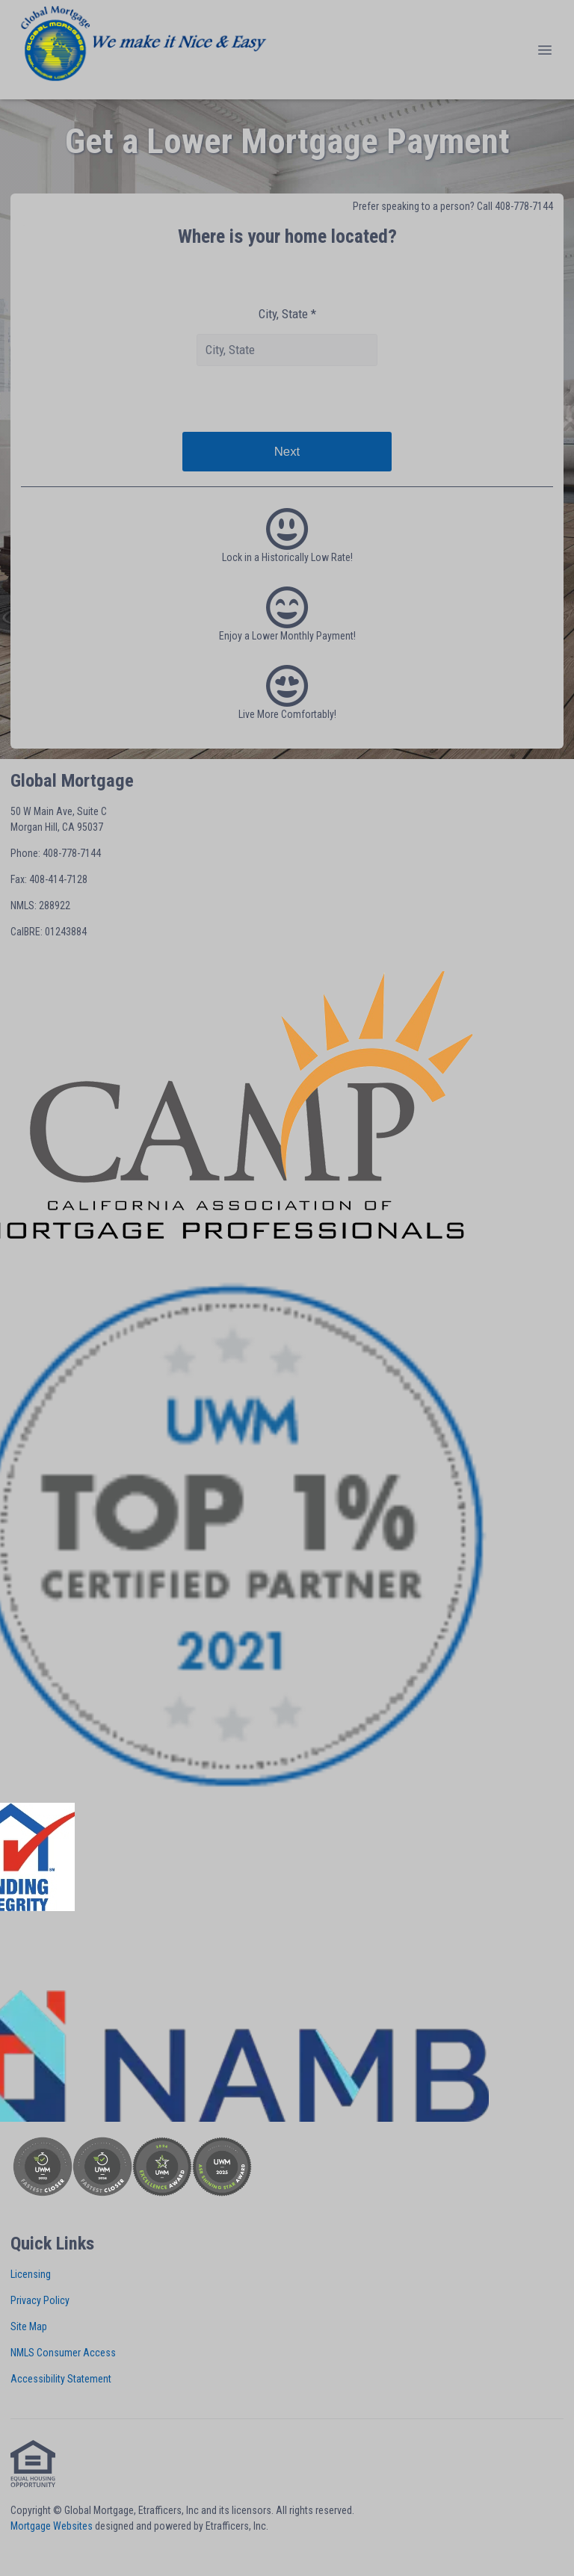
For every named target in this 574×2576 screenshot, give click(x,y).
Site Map (28, 2326)
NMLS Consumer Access (63, 2353)
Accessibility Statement (60, 2379)
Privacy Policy (40, 2300)
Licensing (30, 2274)
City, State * (287, 313)
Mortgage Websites (51, 2526)
